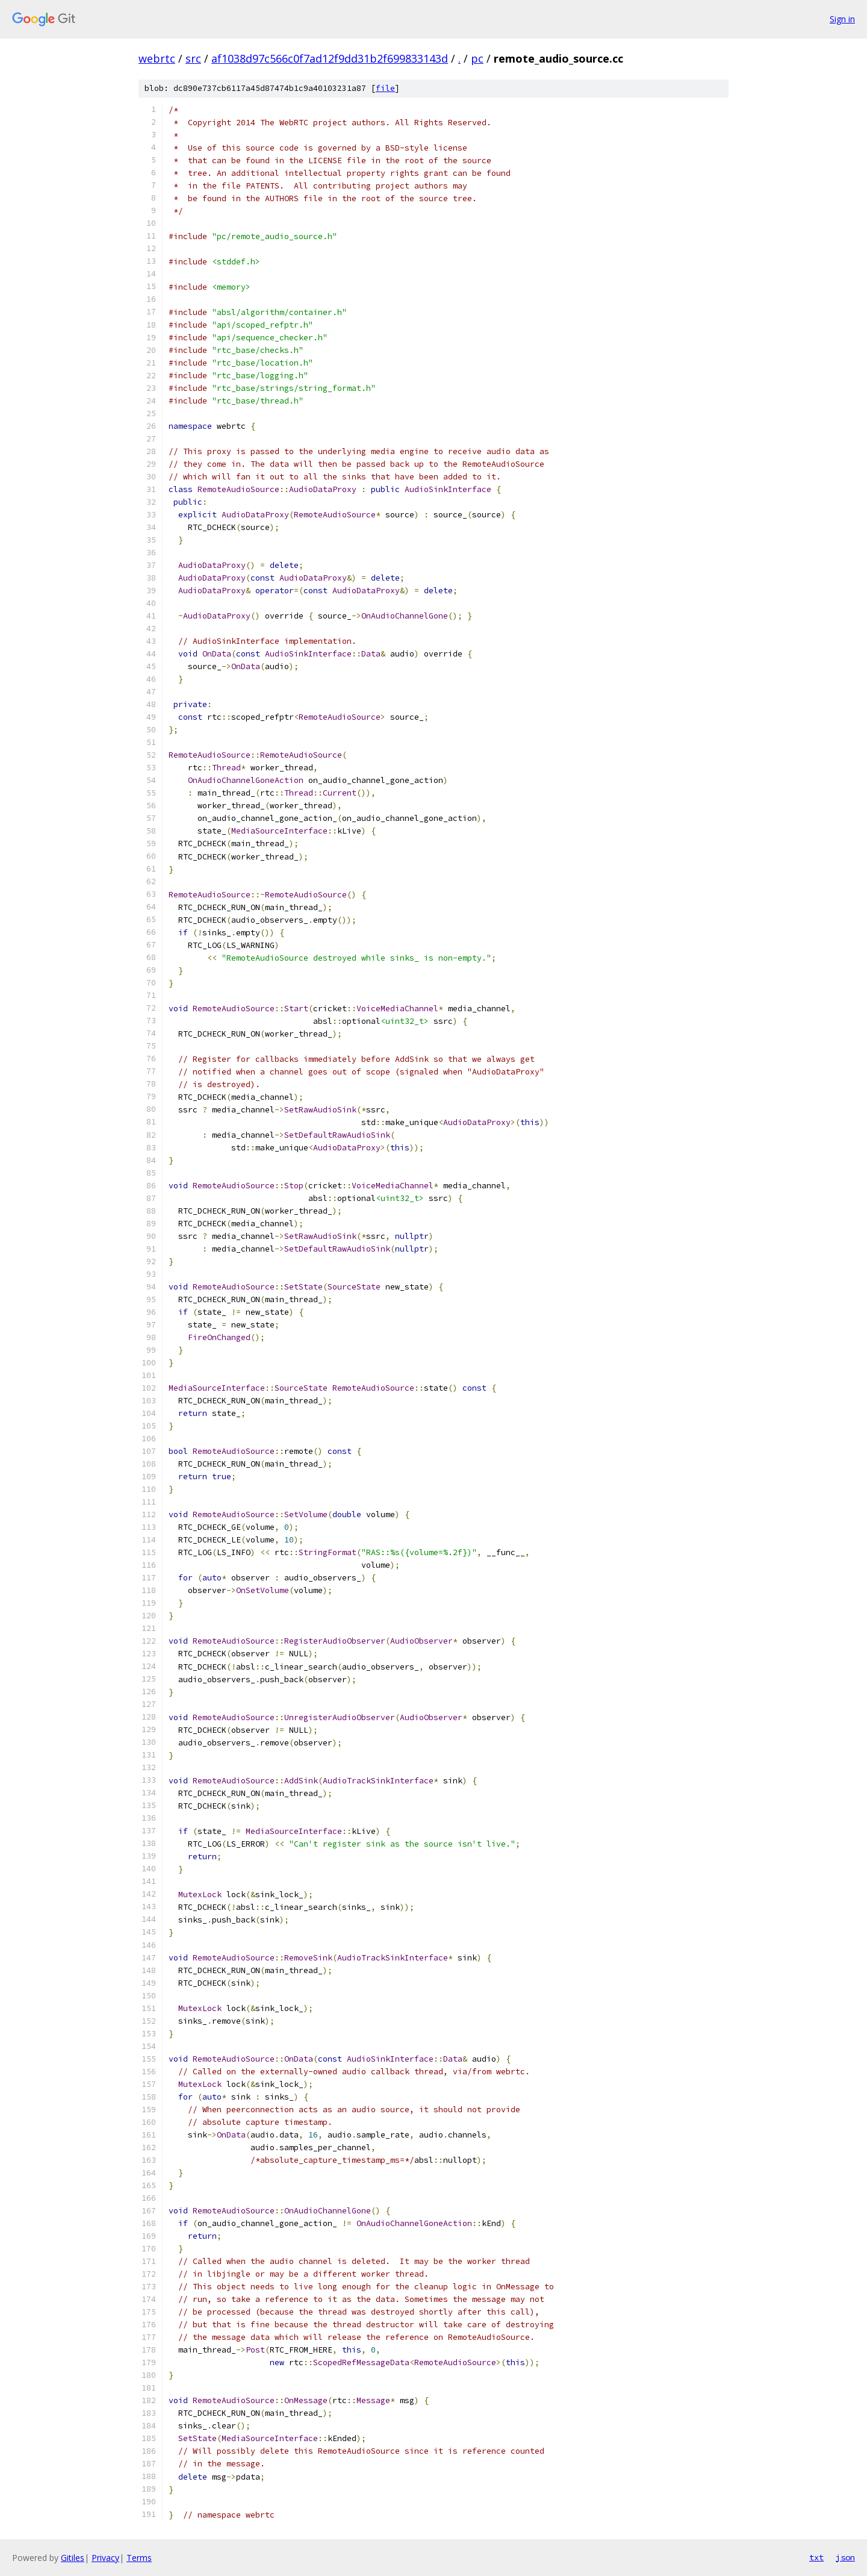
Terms (139, 2557)
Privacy (105, 2557)
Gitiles (72, 2557)
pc (477, 58)
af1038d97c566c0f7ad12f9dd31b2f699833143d (329, 58)
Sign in (842, 19)
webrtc (156, 58)
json (845, 2557)
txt (816, 2557)
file (385, 88)
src (193, 58)
